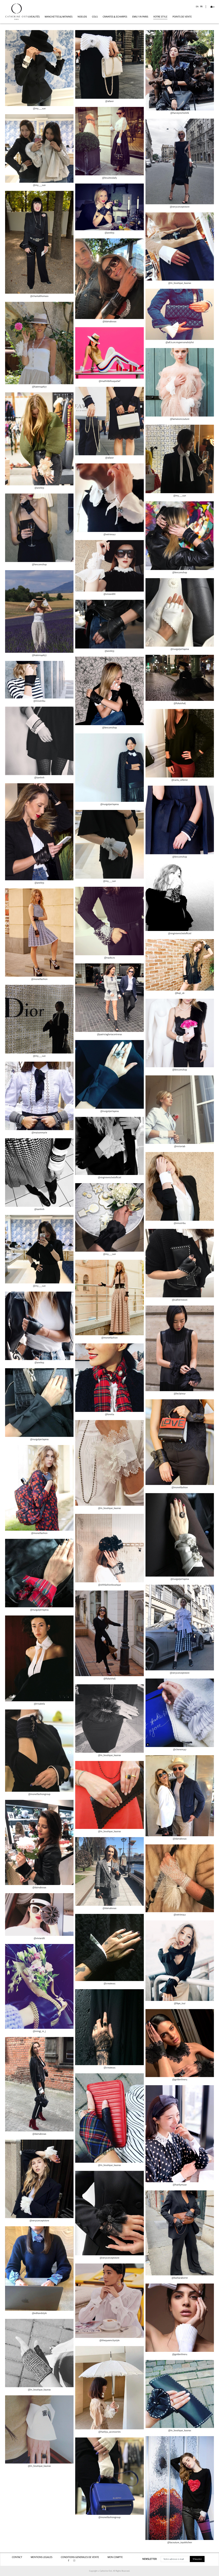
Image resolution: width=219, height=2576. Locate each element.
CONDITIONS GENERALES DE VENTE (80, 2557)
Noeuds (82, 16)
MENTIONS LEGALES (41, 2557)
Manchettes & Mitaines (58, 16)
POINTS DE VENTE (182, 16)
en (197, 6)
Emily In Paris (140, 16)
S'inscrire (197, 2558)
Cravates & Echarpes (115, 16)
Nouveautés (32, 16)
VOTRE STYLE (160, 16)
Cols (95, 16)
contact (17, 2557)
